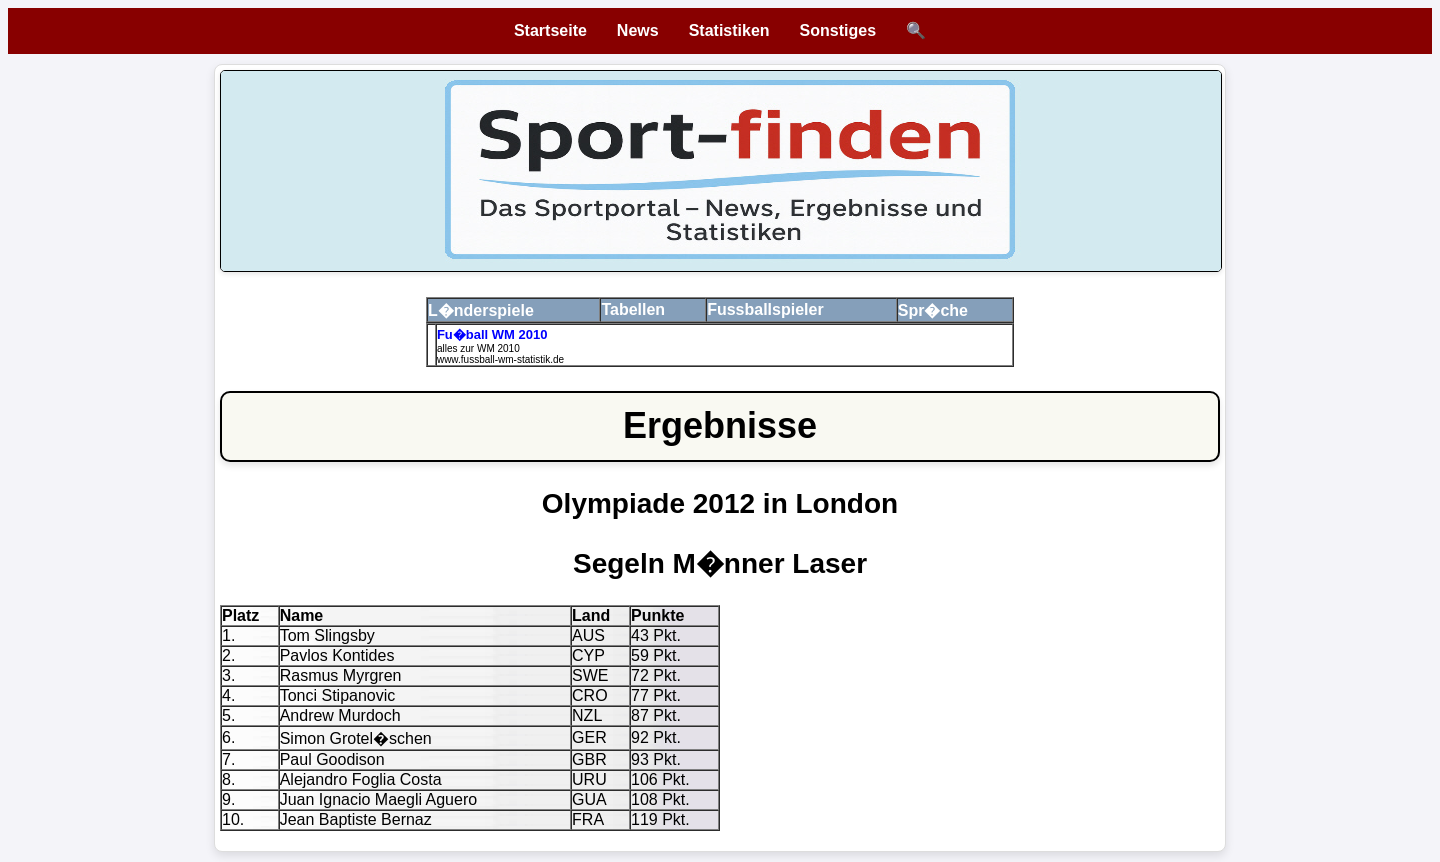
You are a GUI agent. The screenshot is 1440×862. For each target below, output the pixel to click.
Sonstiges (838, 30)
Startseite (550, 30)
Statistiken (729, 30)
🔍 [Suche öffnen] (916, 30)
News (638, 30)
